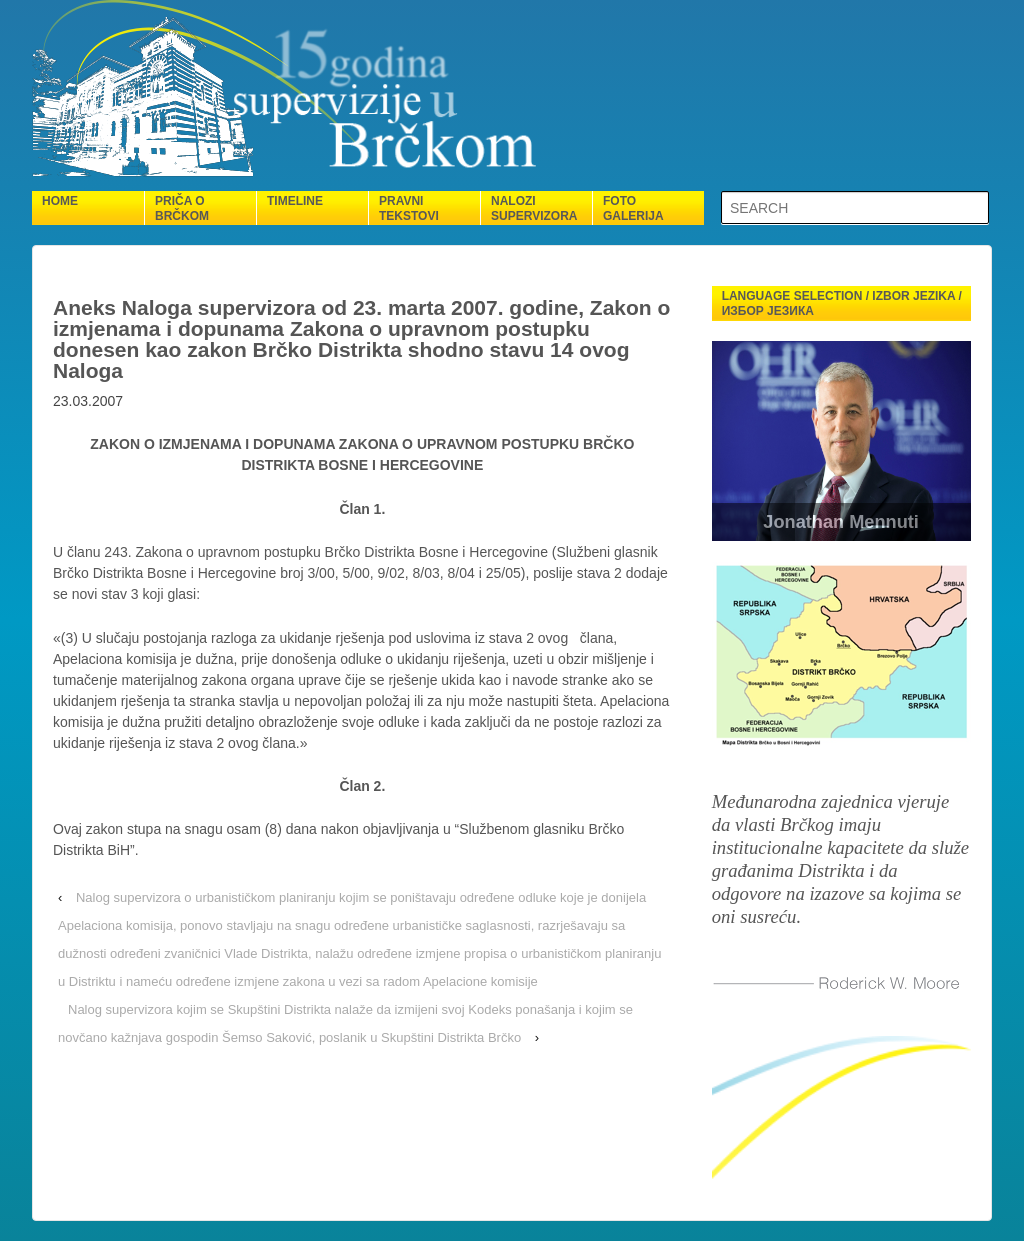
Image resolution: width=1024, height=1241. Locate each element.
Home (60, 201)
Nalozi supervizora (534, 208)
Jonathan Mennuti (841, 522)
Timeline (295, 201)
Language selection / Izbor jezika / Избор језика (842, 303)
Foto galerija (633, 208)
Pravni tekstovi (409, 208)
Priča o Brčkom (182, 208)
